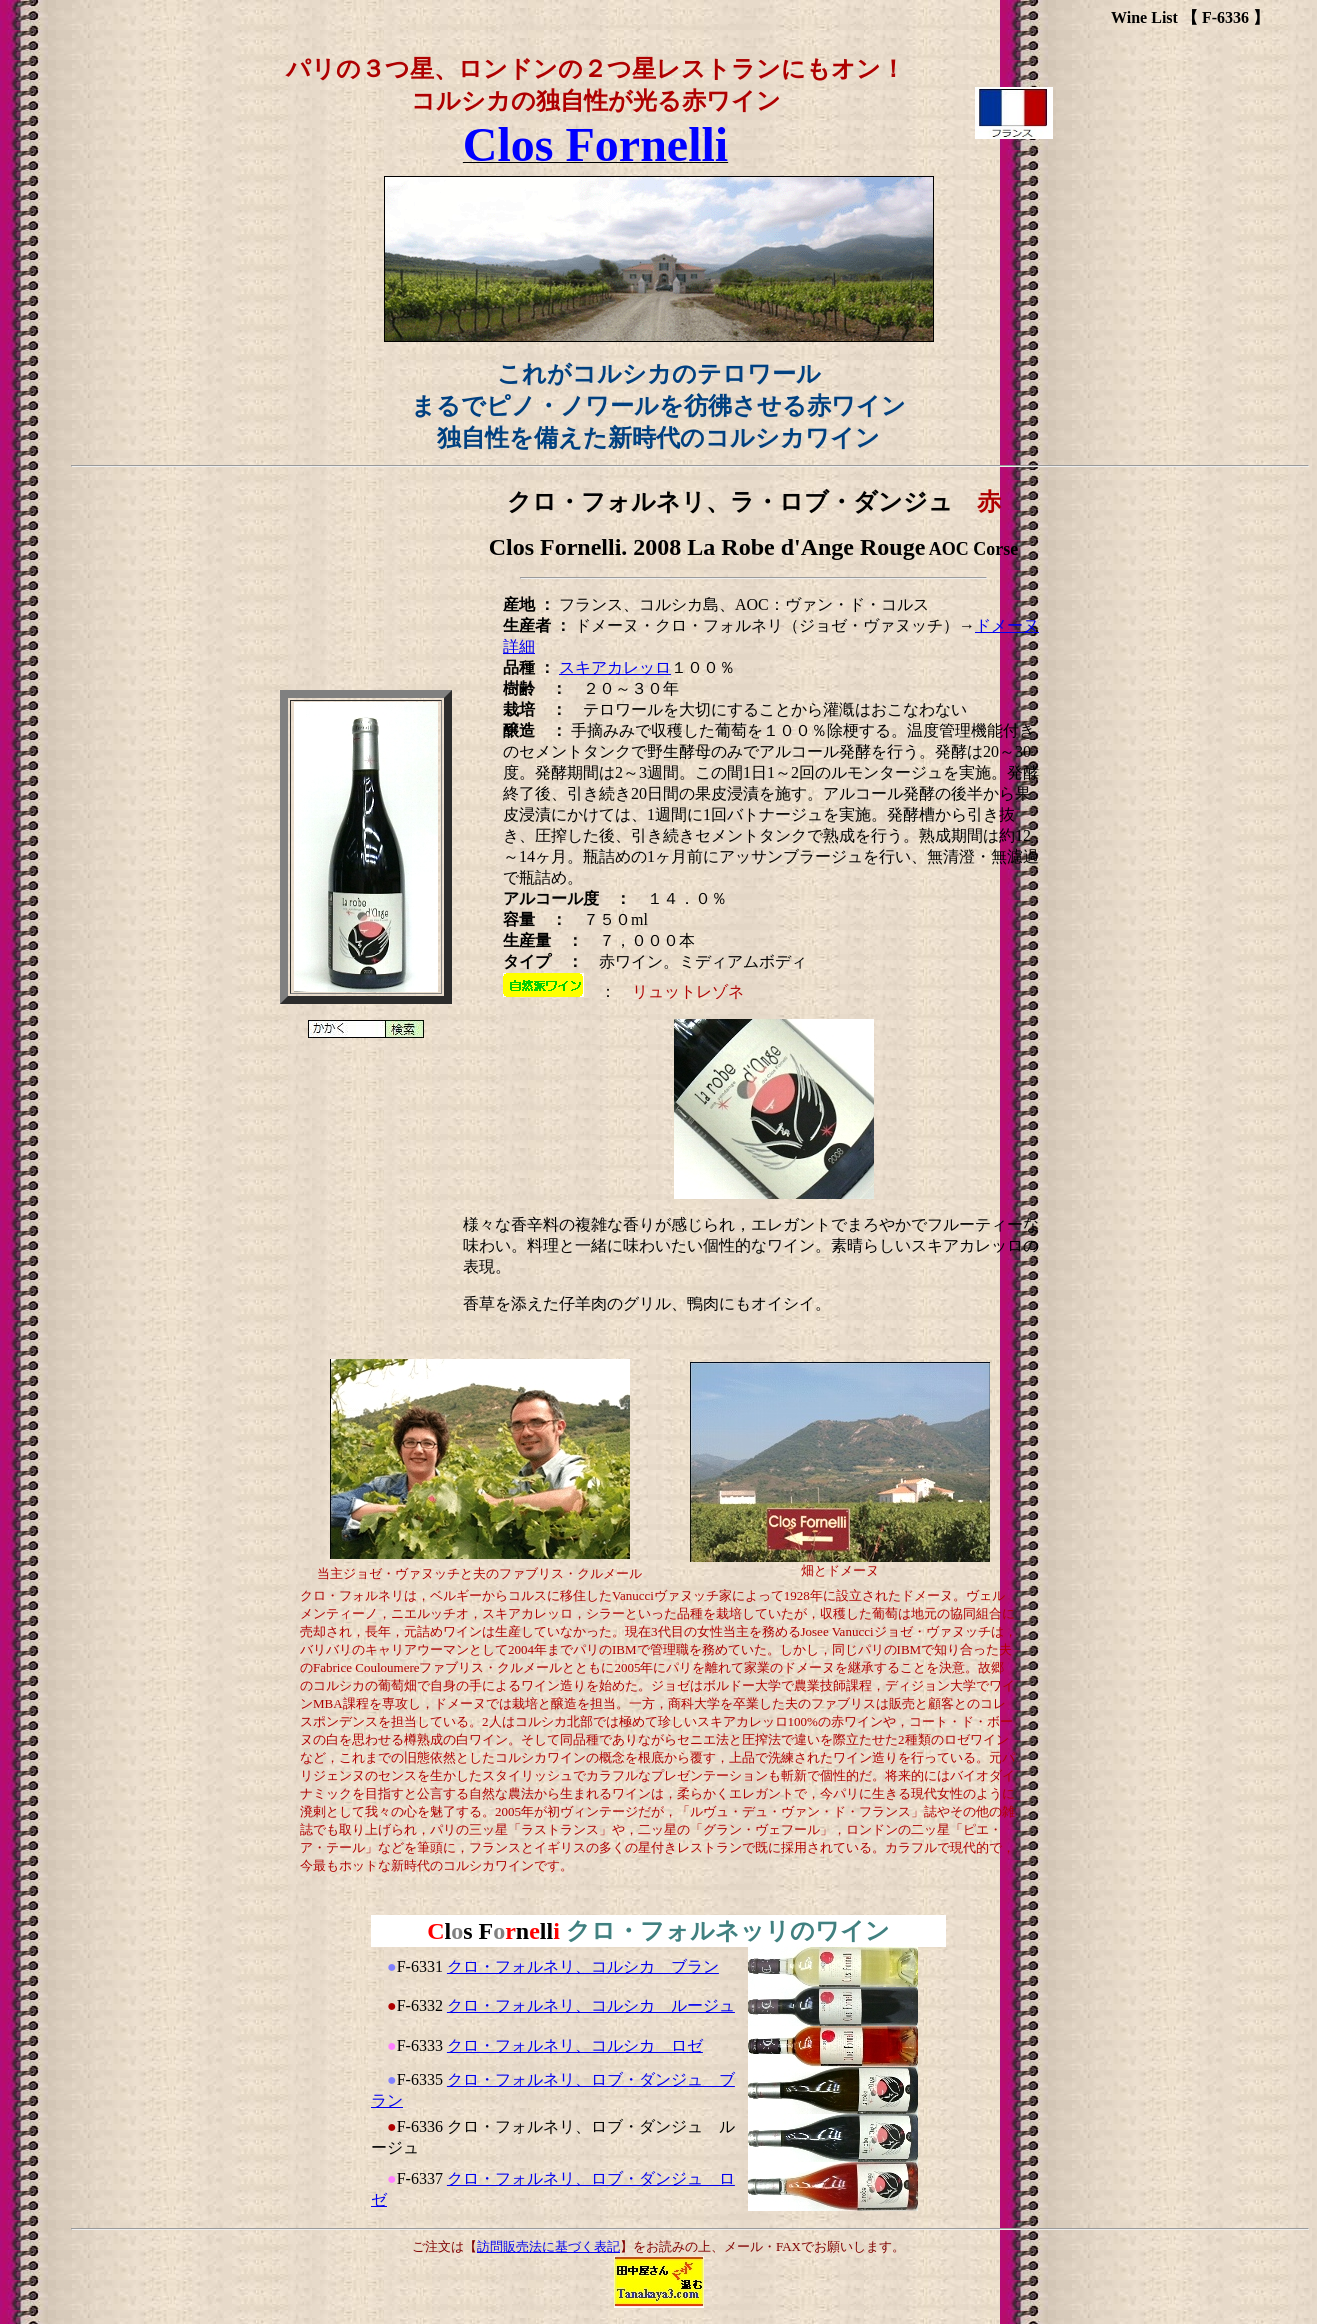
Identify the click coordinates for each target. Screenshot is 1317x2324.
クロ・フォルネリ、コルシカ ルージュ (591, 2005)
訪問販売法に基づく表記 (548, 2246)
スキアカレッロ (615, 667)
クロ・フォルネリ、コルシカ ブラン (583, 1966)
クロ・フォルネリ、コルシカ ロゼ (575, 2045)
